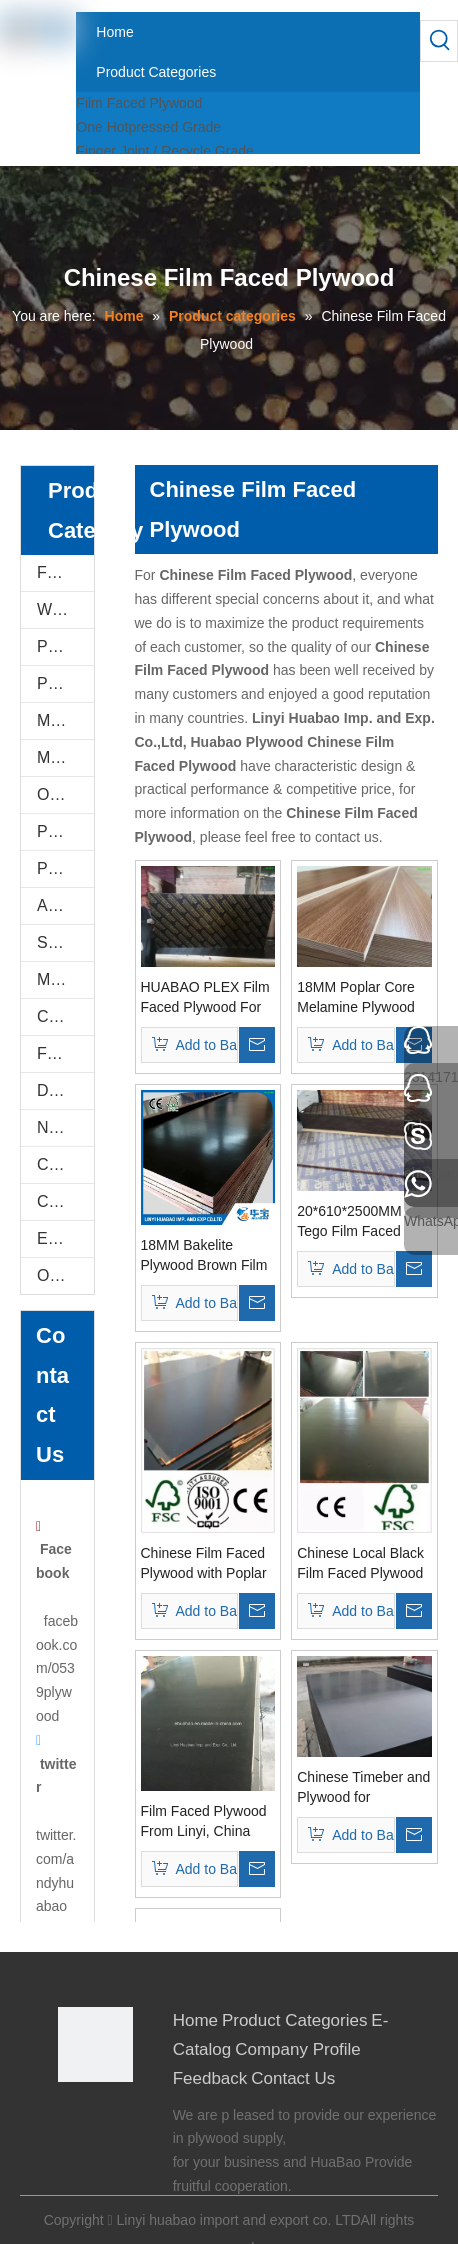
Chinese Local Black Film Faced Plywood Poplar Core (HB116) (362, 1564)
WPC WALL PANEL (65, 609)
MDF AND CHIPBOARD (65, 757)
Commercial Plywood (65, 1016)
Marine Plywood (65, 979)
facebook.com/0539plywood (57, 1668)
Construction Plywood (65, 1164)
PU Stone (65, 646)
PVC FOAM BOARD (65, 683)
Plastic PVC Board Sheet (65, 868)
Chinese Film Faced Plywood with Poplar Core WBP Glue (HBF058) (204, 1564)
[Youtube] (102, 2142)
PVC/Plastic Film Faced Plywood (65, 831)
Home (195, 2020)
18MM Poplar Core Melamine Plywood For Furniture (356, 998)
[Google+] (102, 2115)
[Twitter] (71, 2142)
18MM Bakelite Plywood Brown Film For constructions (204, 1256)
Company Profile (298, 2049)
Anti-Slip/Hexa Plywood (65, 905)
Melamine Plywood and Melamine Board (65, 720)
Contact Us (293, 2078)
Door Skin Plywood (65, 1090)
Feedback (210, 2078)
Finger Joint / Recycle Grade (164, 151)
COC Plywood (65, 1201)
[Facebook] (71, 2115)
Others (61, 1275)
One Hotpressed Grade (148, 127)
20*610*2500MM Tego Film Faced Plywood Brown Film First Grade (360, 1222)
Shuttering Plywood (65, 942)
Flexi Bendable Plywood (65, 1053)
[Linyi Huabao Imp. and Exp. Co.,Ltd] (95, 2044)
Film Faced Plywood (139, 103)
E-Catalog (65, 1238)
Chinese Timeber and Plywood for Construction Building (363, 1788)
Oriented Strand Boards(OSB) (65, 794)
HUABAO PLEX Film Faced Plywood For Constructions (205, 998)
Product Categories (295, 2020)
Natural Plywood (65, 1127)
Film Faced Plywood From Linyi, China (204, 1821)
